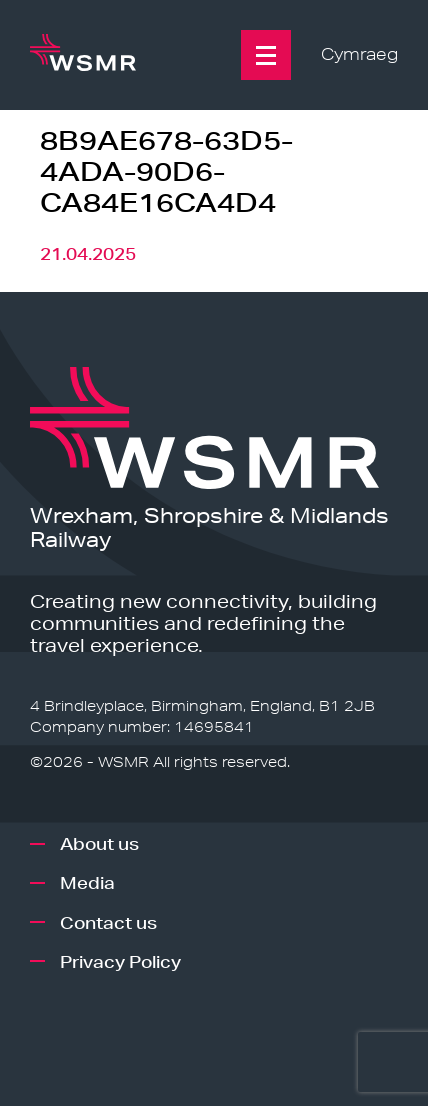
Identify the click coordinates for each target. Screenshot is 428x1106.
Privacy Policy (120, 961)
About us (99, 843)
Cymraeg (359, 54)
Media (87, 882)
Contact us (108, 922)
